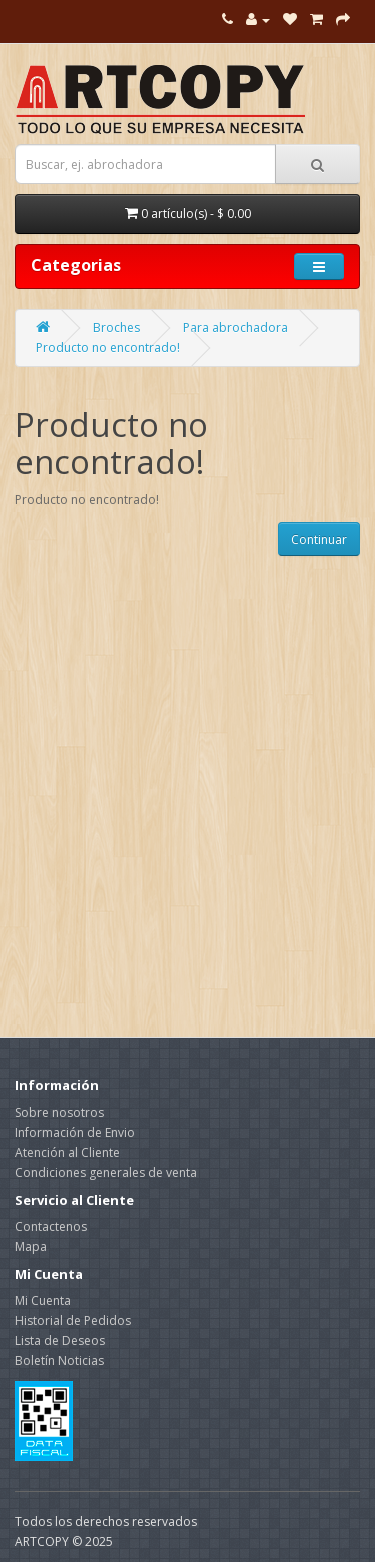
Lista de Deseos (60, 1340)
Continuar (319, 539)
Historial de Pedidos (73, 1320)
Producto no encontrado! (108, 347)
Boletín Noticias (59, 1360)
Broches (116, 327)
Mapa (31, 1246)
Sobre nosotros (59, 1112)
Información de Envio (75, 1132)
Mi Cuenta (43, 1300)
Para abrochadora (235, 327)
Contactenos (51, 1226)
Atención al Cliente (67, 1152)
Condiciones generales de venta (106, 1172)
